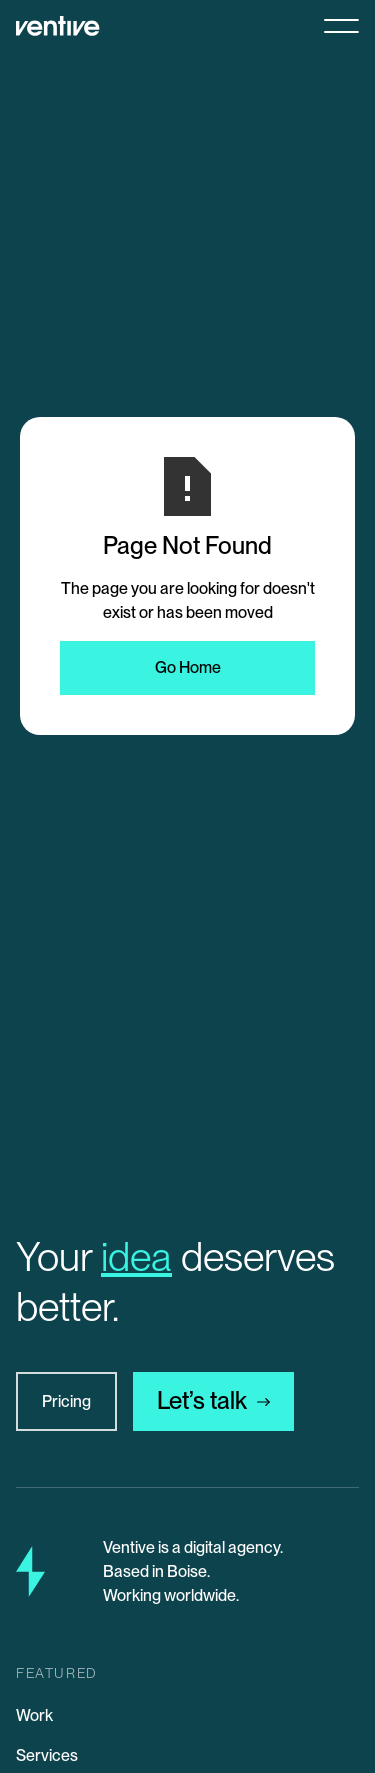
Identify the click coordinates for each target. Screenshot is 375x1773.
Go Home (188, 667)
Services (47, 1755)
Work (34, 1715)
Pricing (66, 1401)
